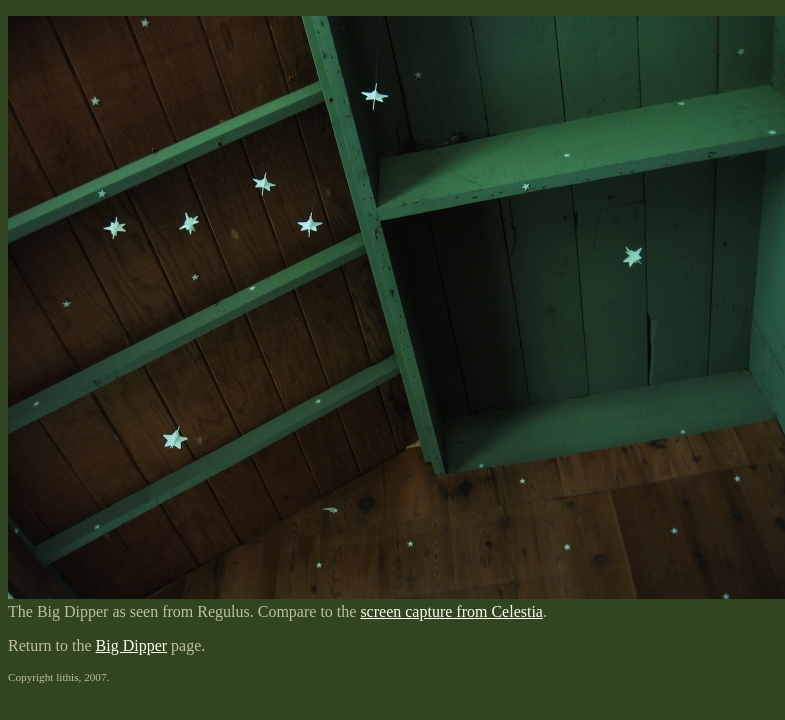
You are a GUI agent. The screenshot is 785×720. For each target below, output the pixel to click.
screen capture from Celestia (451, 611)
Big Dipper (132, 645)
